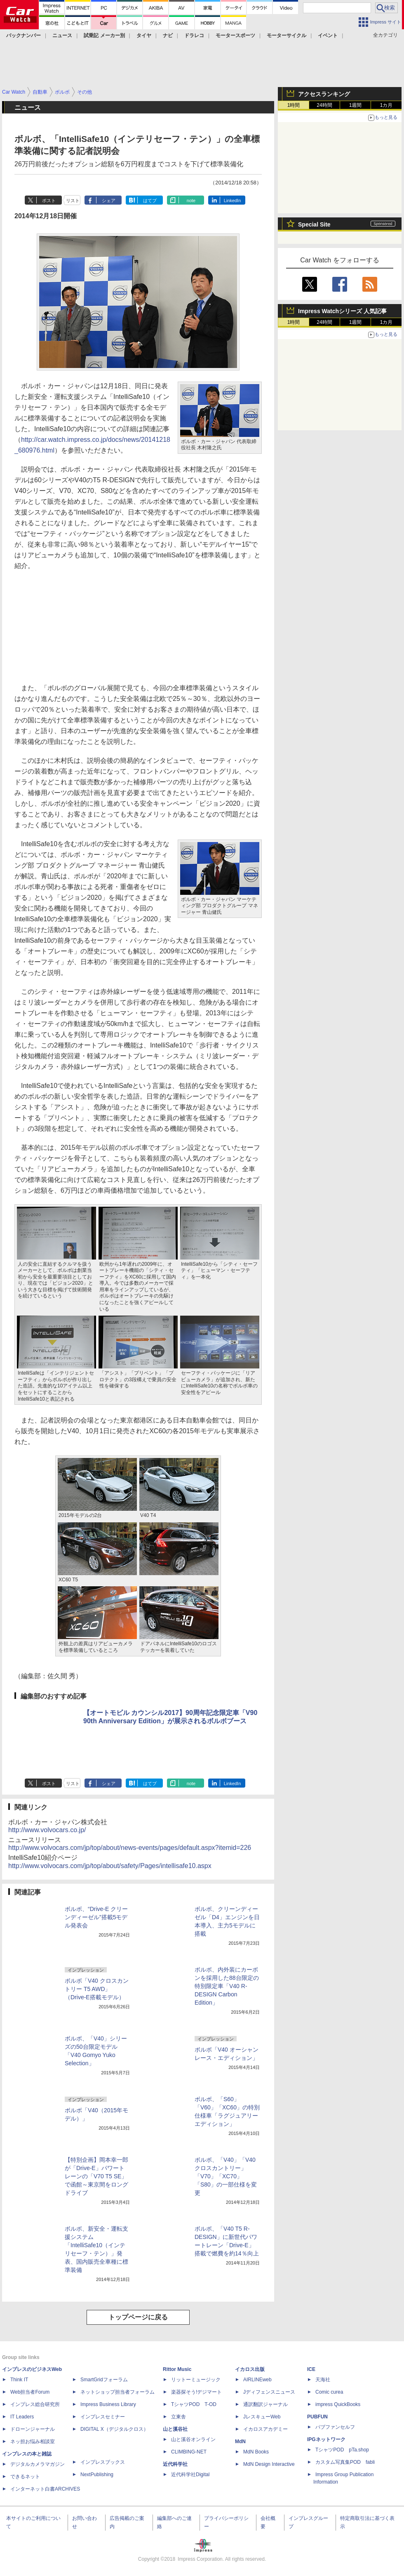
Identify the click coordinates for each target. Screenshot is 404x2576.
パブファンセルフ (335, 2427)
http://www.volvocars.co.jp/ (47, 1829)
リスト (73, 200)
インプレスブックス (102, 2462)
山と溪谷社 (175, 2429)
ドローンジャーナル (32, 2429)
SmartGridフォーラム (104, 2380)
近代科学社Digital (190, 2474)
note (191, 200)
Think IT (19, 2380)
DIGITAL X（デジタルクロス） (114, 2429)
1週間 (355, 105)
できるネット (25, 2476)
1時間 (293, 105)
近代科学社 (175, 2464)
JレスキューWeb (261, 2417)
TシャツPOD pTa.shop (342, 2450)
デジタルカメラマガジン (37, 2464)
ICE (311, 2369)
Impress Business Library (108, 2404)
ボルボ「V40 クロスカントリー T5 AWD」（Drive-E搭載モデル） (97, 1988)
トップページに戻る (138, 2317)
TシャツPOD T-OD (193, 2404)
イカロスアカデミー (265, 2429)
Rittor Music (177, 2369)
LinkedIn (232, 200)
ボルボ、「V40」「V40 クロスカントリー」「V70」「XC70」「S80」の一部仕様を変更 (226, 2176)
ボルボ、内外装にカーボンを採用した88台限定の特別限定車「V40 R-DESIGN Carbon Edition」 (227, 1986)
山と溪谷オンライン (193, 2439)
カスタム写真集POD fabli (345, 2462)
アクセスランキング (324, 94)
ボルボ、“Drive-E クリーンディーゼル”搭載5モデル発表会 (96, 1917)
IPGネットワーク (326, 2439)
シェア (108, 200)
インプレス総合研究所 (35, 2404)
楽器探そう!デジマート (196, 2392)
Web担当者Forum (29, 2392)
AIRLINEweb (257, 2380)
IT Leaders (22, 2417)
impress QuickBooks (337, 2404)
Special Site (314, 224)
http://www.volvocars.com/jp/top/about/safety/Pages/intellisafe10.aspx (109, 1865)
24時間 (324, 105)
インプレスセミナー (102, 2417)
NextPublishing (96, 2474)
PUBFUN (317, 2417)
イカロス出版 (250, 2369)
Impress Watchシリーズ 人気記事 (342, 311)
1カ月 (386, 105)
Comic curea (329, 2392)
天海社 (322, 2380)
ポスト (49, 200)
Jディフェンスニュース (269, 2392)
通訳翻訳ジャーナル (265, 2404)
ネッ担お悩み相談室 (32, 2441)
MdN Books (256, 2452)
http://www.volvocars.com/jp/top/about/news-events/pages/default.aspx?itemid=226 (129, 1847)
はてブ (150, 200)
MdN (240, 2441)
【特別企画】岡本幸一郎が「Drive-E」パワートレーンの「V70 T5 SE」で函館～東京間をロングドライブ (96, 2176)
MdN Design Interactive (269, 2464)
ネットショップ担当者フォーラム (117, 2392)
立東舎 (178, 2417)
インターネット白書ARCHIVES (45, 2489)
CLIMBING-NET (189, 2452)
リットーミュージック (196, 2380)
